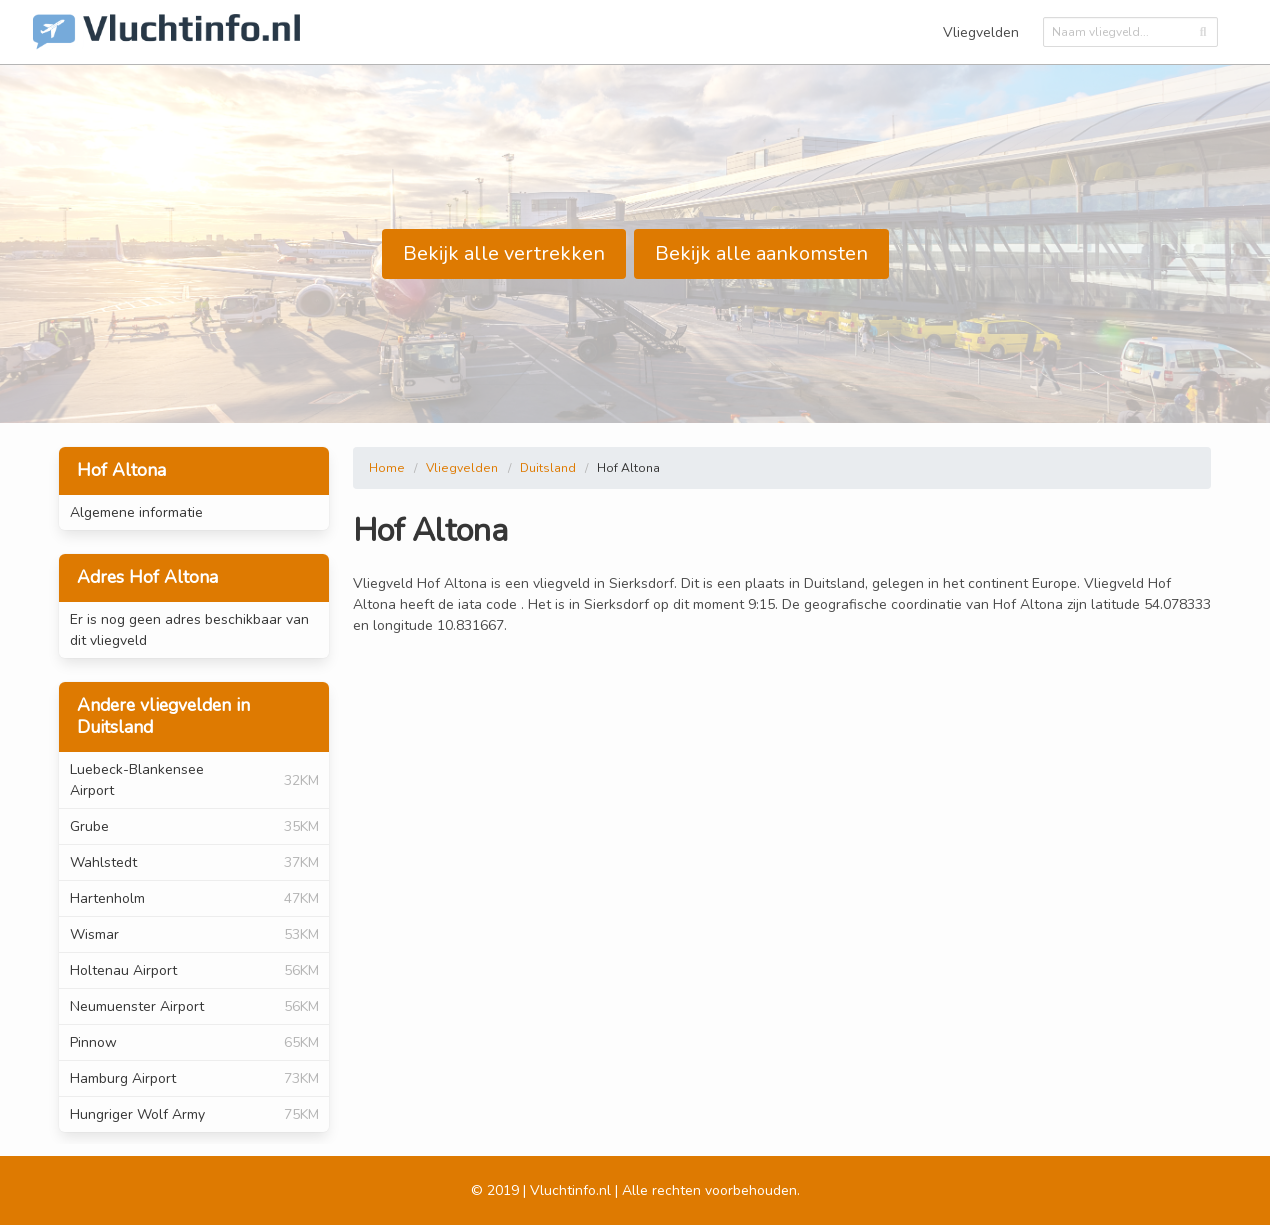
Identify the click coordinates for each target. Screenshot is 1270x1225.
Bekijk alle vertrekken (504, 253)
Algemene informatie (136, 512)
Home (387, 468)
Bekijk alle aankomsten (761, 253)
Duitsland (548, 468)
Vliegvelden (981, 32)
